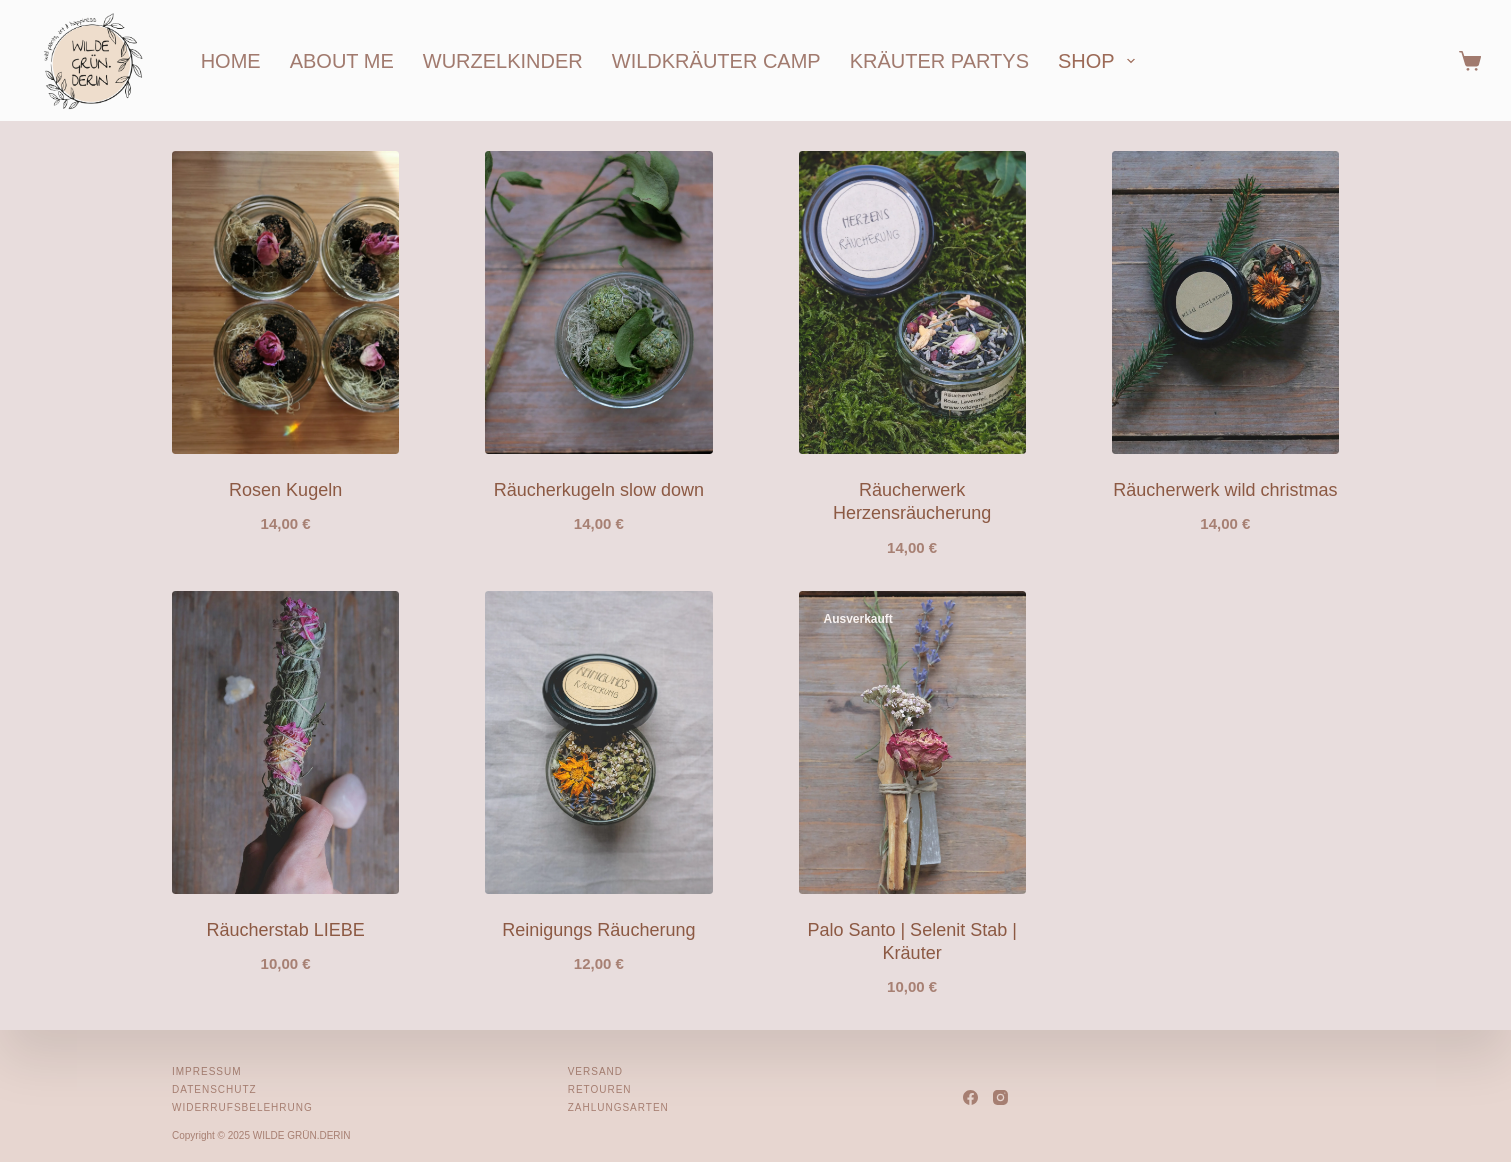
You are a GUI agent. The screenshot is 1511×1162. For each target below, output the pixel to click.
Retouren (600, 1089)
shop (1100, 61)
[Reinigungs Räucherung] (598, 742)
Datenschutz (214, 1089)
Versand (595, 1071)
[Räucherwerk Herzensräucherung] (912, 302)
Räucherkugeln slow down (599, 490)
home (231, 61)
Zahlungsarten (618, 1107)
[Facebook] (970, 1097)
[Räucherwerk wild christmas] (1225, 302)
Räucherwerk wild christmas (1225, 490)
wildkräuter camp (716, 61)
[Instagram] (1000, 1097)
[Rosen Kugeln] (285, 302)
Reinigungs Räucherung (598, 930)
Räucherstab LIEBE (286, 930)
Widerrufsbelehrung (242, 1107)
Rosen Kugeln (285, 490)
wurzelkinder (503, 61)
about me (342, 61)
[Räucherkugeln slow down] (598, 302)
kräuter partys (939, 61)
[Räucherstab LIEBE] (285, 742)
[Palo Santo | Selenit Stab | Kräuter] (912, 742)
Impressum (207, 1071)
